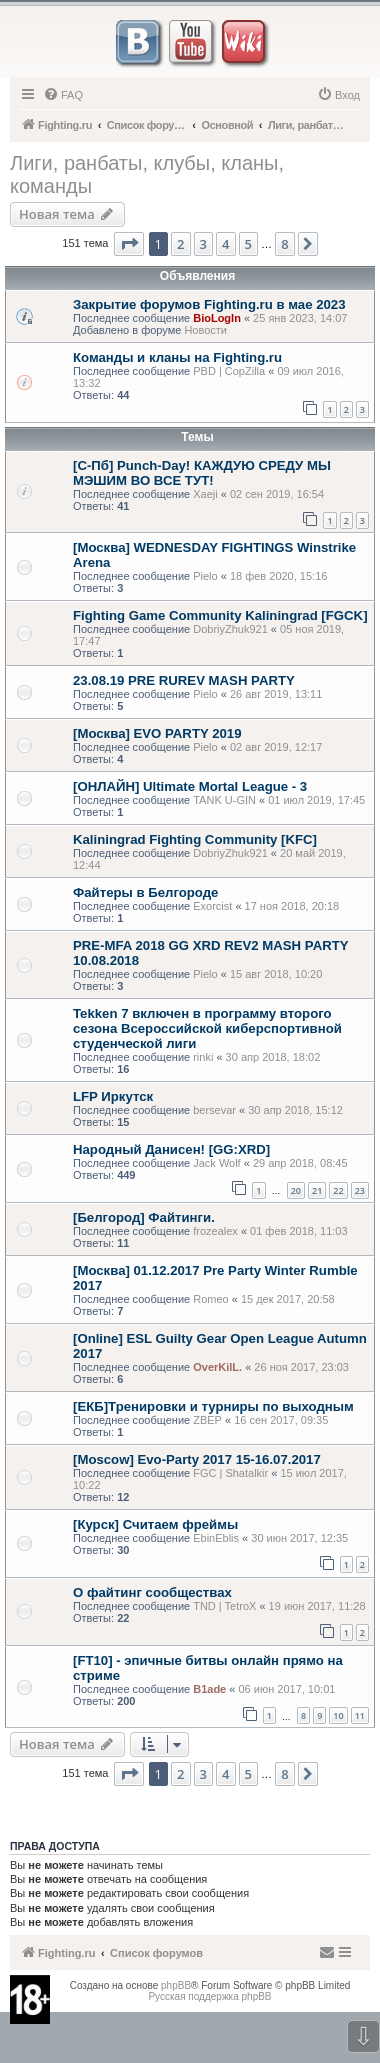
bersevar (214, 1110)
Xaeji (205, 494)
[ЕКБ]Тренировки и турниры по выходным (213, 1406)
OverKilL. (217, 1367)
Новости (205, 330)
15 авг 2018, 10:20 (276, 974)
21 (317, 1190)
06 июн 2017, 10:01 (286, 1689)
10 (338, 1715)
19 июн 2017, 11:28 (317, 1606)
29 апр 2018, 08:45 (300, 1163)
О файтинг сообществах (152, 1592)
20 (296, 1190)
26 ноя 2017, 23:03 (301, 1367)
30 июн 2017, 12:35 (299, 1538)
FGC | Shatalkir (230, 1473)
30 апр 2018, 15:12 (295, 1110)
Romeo (210, 1299)
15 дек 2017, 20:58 (288, 1299)
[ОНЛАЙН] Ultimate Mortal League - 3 (190, 786)
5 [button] (248, 244)
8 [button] (284, 244)
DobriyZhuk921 (230, 629)
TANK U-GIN (224, 800)
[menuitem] (63, 95)
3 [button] (203, 244)
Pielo (205, 576)
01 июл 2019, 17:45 (316, 800)
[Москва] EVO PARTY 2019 (157, 733)
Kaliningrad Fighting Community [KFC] (195, 839)
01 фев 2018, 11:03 (298, 1231)
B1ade (209, 1689)
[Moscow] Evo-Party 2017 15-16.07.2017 (197, 1459)
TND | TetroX (224, 1606)
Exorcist (212, 906)
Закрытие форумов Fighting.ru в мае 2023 (209, 304)
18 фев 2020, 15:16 (278, 576)
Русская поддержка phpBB (209, 1996)
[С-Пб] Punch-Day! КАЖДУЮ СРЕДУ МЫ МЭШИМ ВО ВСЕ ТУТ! (202, 473)
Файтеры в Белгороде (145, 892)
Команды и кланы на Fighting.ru (177, 357)
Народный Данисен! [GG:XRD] (171, 1149)
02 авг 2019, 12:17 (276, 747)
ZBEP (207, 1420)
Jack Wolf (216, 1163)
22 (338, 1190)
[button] (129, 244)
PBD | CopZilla (229, 371)
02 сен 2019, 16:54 (277, 494)
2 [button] (180, 244)
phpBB (176, 1985)
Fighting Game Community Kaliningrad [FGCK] (220, 615)
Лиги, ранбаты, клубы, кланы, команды (147, 174)
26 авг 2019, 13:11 (276, 694)
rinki (203, 1057)
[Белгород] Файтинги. (144, 1217)
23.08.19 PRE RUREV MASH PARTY (184, 680)
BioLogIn (217, 318)
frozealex (215, 1231)
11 (360, 1715)
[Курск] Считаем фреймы (155, 1524)
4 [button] (225, 244)
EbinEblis (216, 1538)
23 (360, 1190)
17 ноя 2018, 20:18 (292, 906)
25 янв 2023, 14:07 (300, 318)
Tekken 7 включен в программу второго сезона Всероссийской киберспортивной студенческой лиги (207, 1028)
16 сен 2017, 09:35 (281, 1420)
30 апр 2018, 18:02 (273, 1057)
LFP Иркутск (113, 1096)
